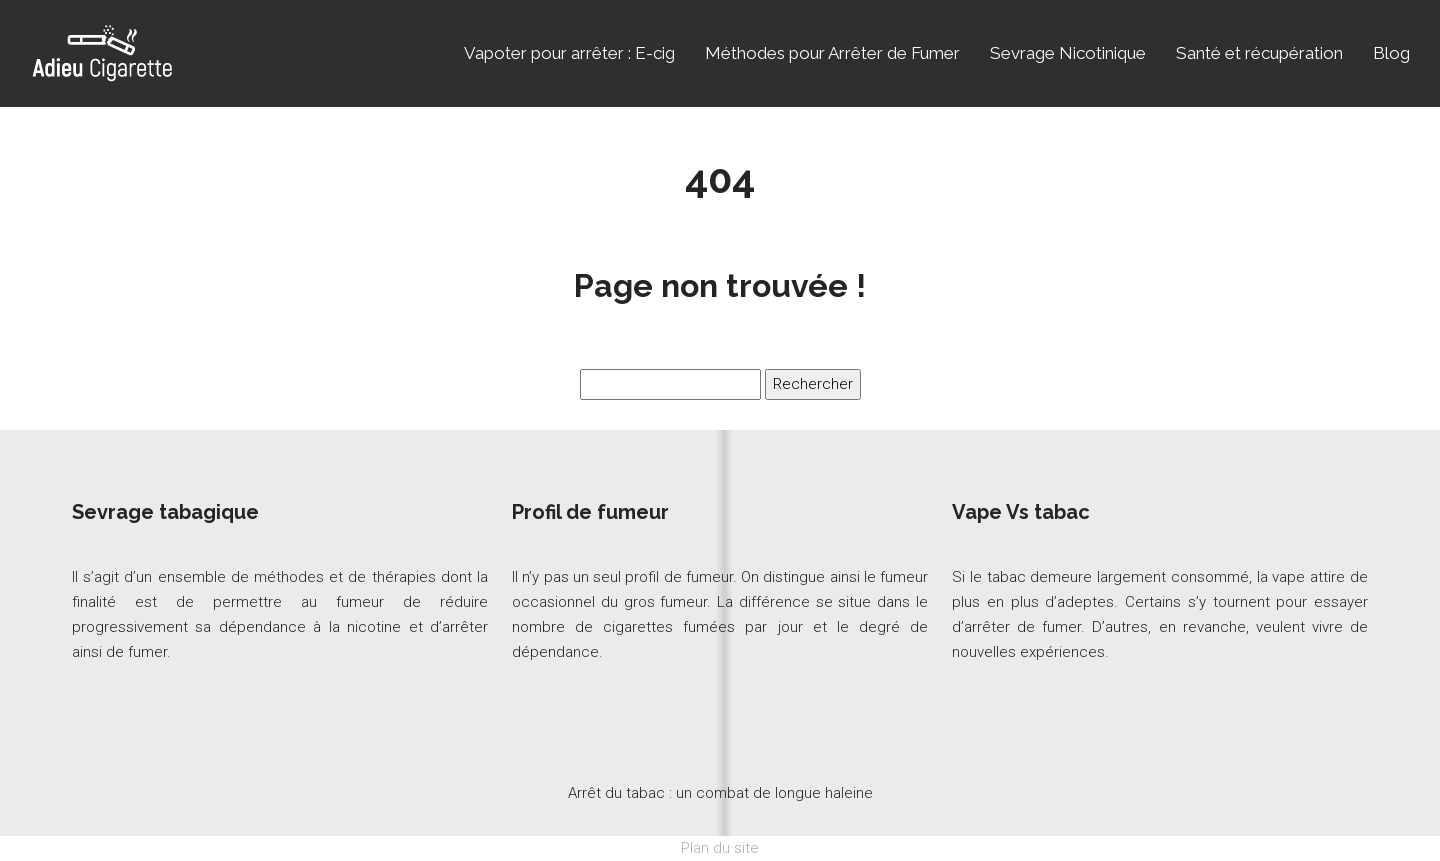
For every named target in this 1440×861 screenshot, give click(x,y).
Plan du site (720, 848)
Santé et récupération (1259, 53)
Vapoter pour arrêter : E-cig (569, 53)
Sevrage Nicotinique (1068, 53)
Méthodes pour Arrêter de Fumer (832, 53)
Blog (1391, 53)
